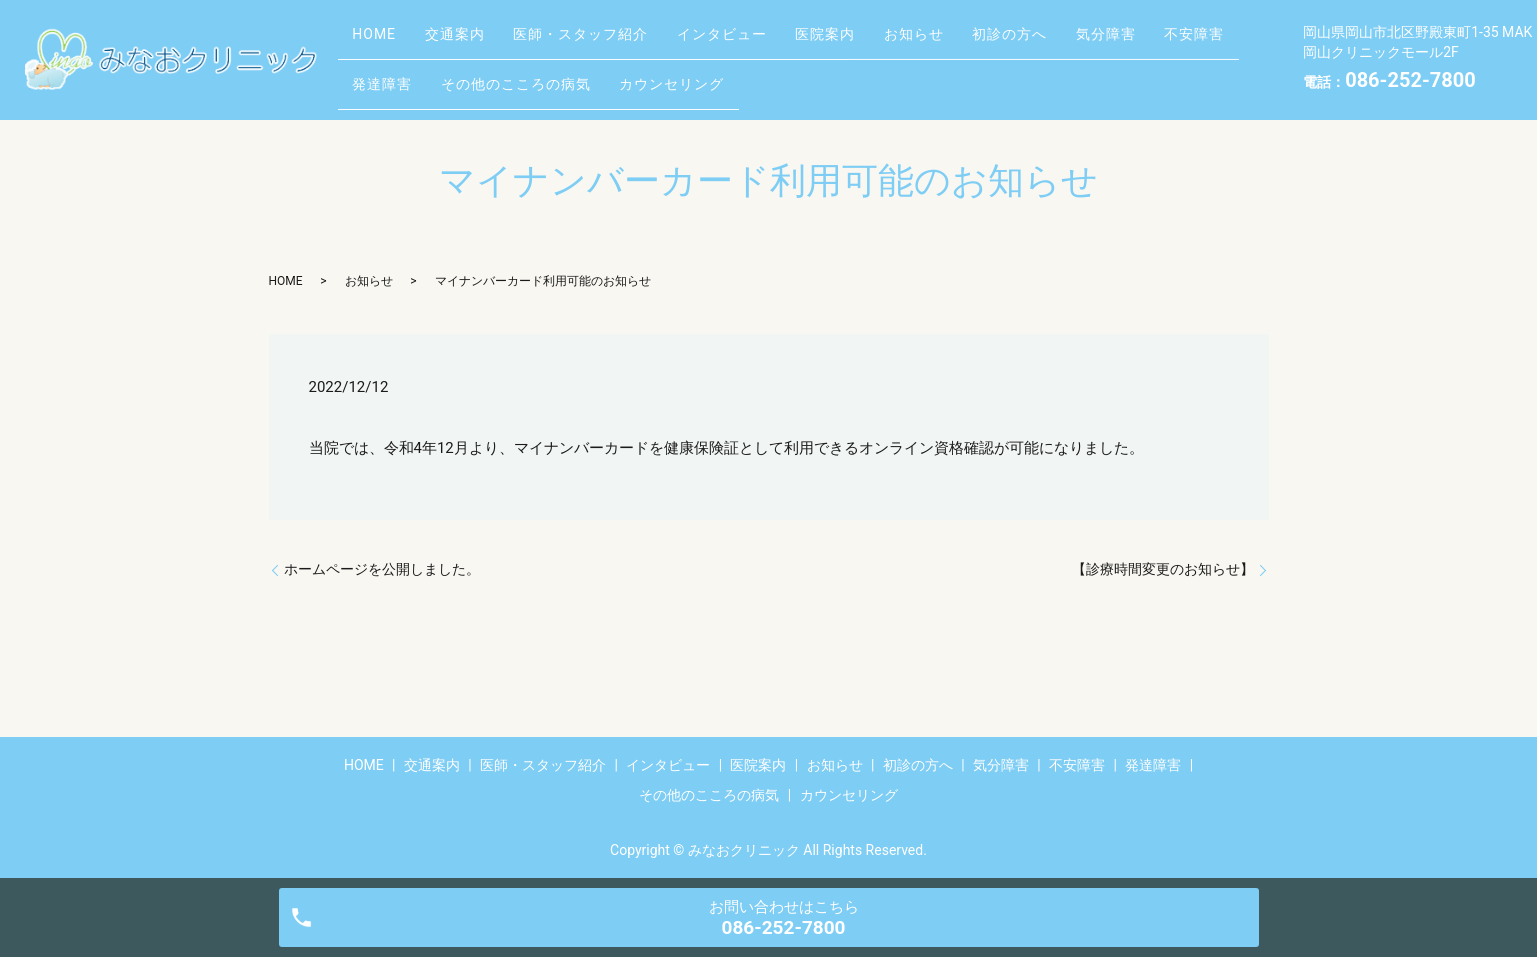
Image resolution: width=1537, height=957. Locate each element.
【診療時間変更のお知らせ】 (1163, 569)
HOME (381, 43)
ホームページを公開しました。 (382, 569)
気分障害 (1207, 43)
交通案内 (475, 43)
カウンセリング (807, 74)
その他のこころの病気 (638, 74)
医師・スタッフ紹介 (614, 43)
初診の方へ (1097, 43)
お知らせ (988, 43)
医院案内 (886, 43)
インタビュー (769, 43)
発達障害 (491, 74)
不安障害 (389, 74)
